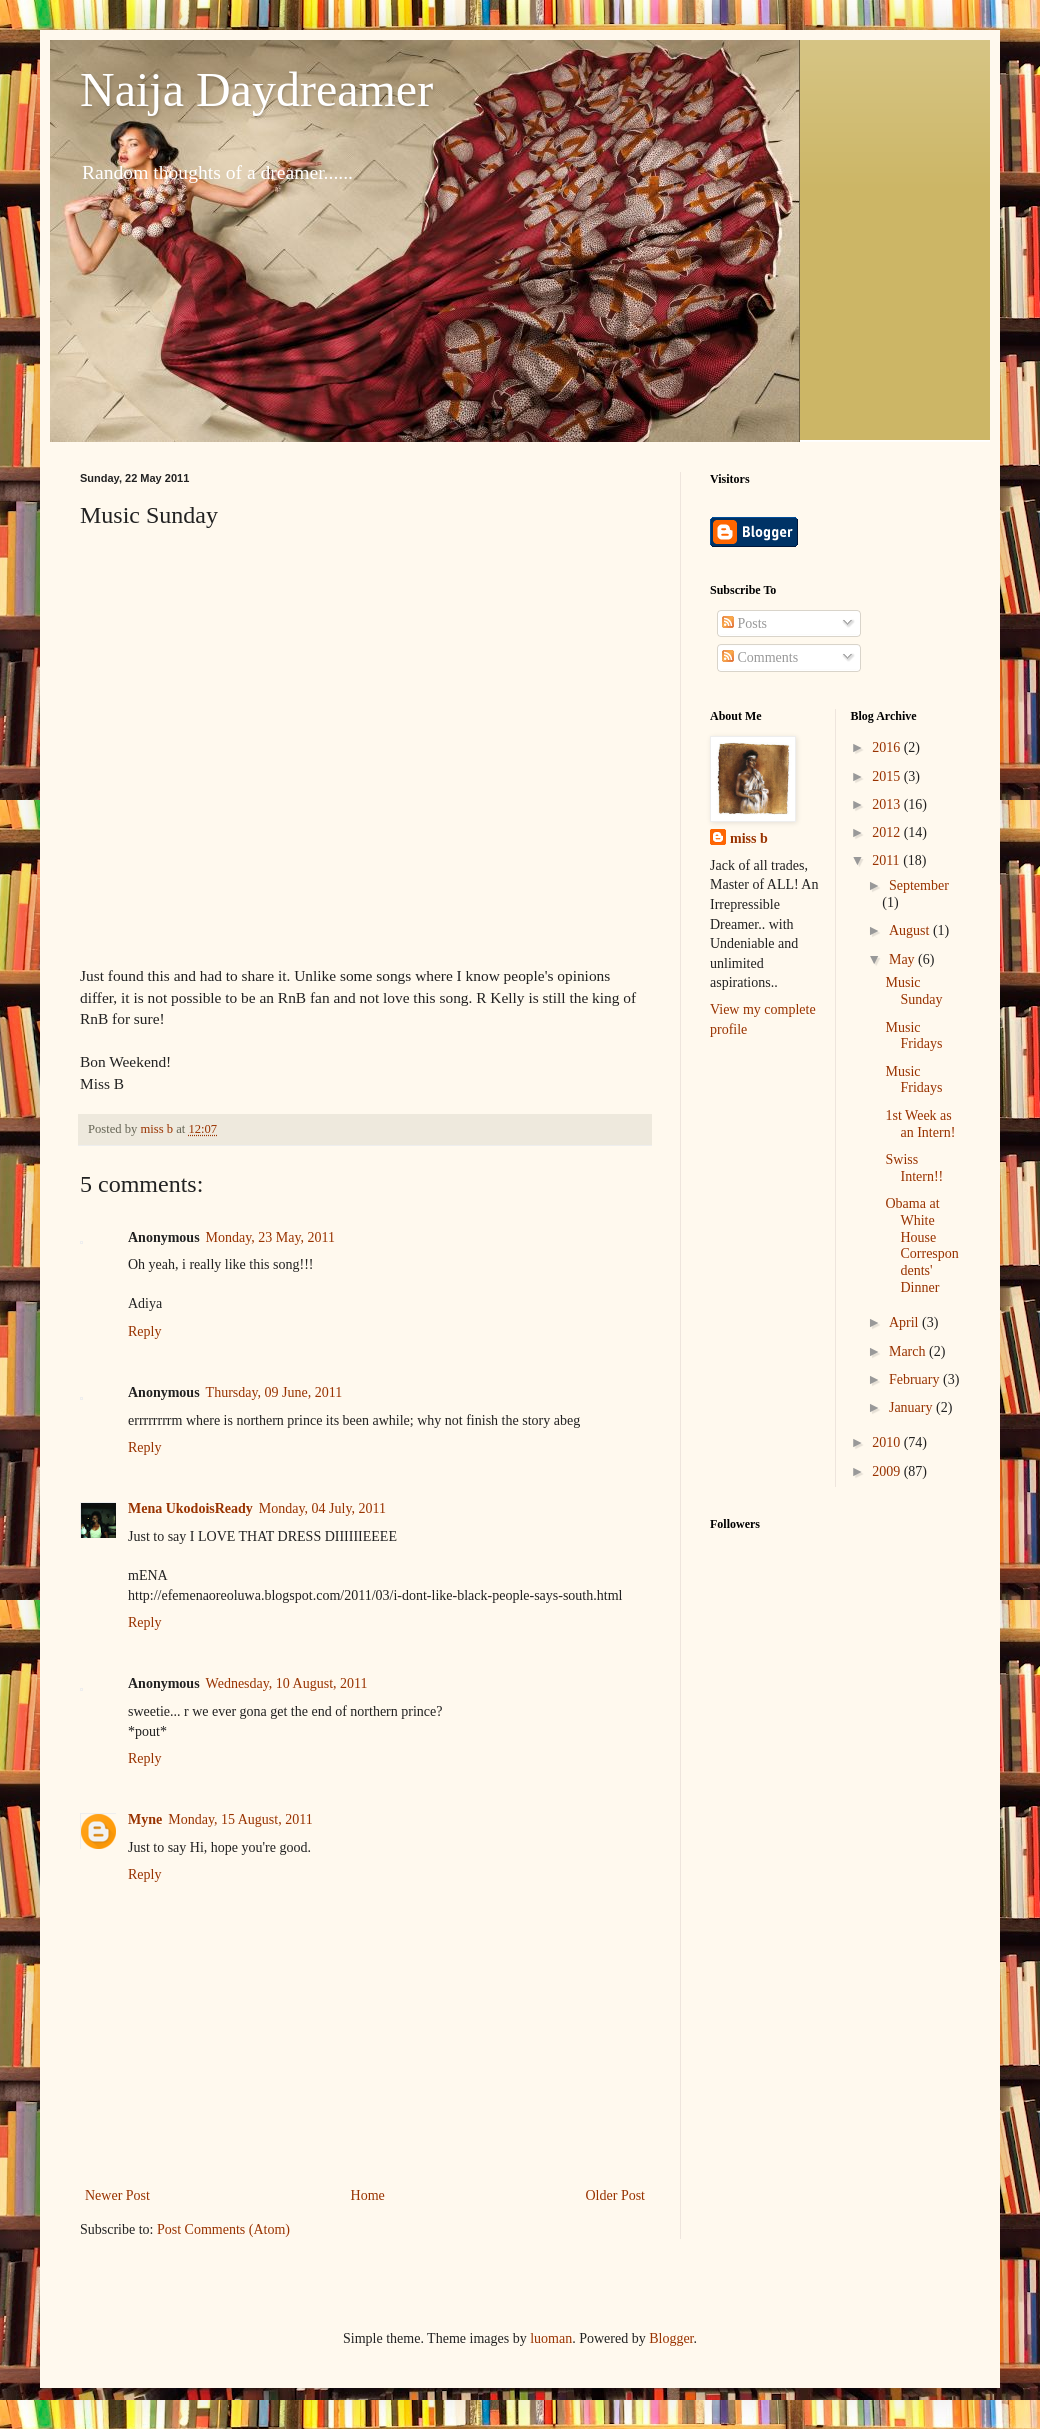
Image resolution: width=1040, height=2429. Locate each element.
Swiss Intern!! (914, 1168)
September (919, 885)
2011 (887, 860)
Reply (144, 1331)
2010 (888, 1442)
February (916, 1379)
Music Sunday (913, 991)
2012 (888, 832)
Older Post (616, 2195)
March (909, 1351)
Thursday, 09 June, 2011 (274, 1392)
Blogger (671, 2338)
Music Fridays (913, 1036)
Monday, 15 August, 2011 (240, 1819)
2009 (888, 1471)
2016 (888, 747)
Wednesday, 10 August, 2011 (287, 1683)
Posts (744, 623)
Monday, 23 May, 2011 (271, 1237)
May (903, 959)
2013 (888, 804)
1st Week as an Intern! (920, 1124)
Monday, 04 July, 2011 (322, 1508)
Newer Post (117, 2195)
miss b (749, 838)
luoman (551, 2338)
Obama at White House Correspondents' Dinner (921, 1245)
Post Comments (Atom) (223, 2229)
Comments (760, 657)
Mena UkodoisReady (190, 1508)
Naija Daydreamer (256, 89)
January (912, 1407)
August (911, 930)
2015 (888, 776)
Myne (145, 1819)
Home (368, 2195)
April (905, 1322)
